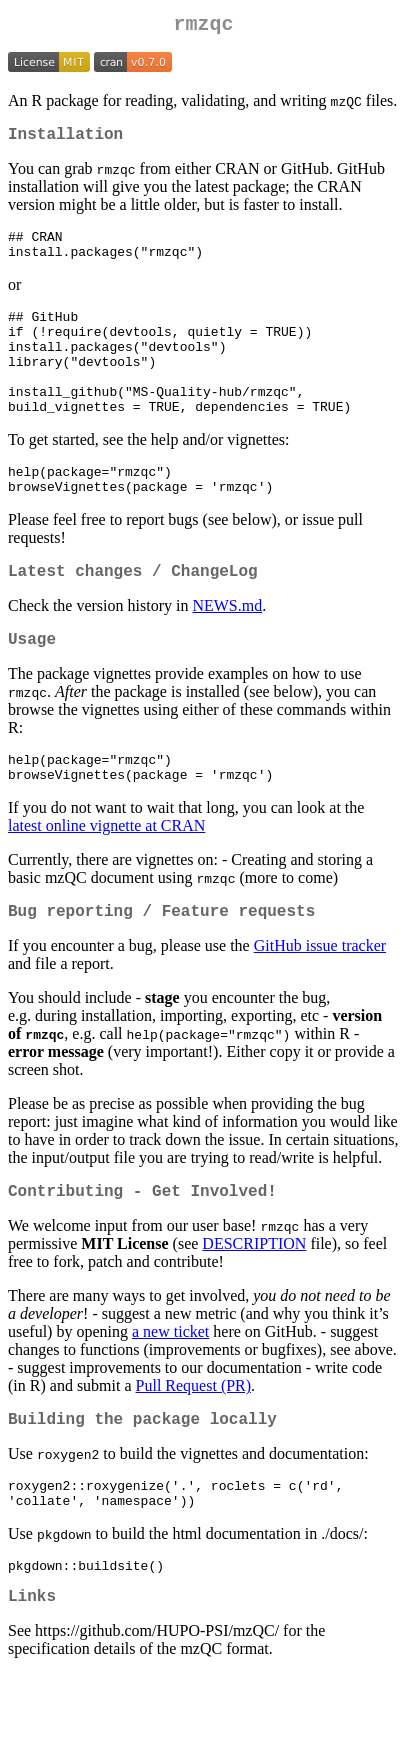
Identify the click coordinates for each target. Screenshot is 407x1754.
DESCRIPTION (254, 1306)
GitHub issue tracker (320, 1004)
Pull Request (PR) (194, 1448)
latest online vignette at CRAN (106, 880)
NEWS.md (227, 650)
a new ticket (170, 1394)
